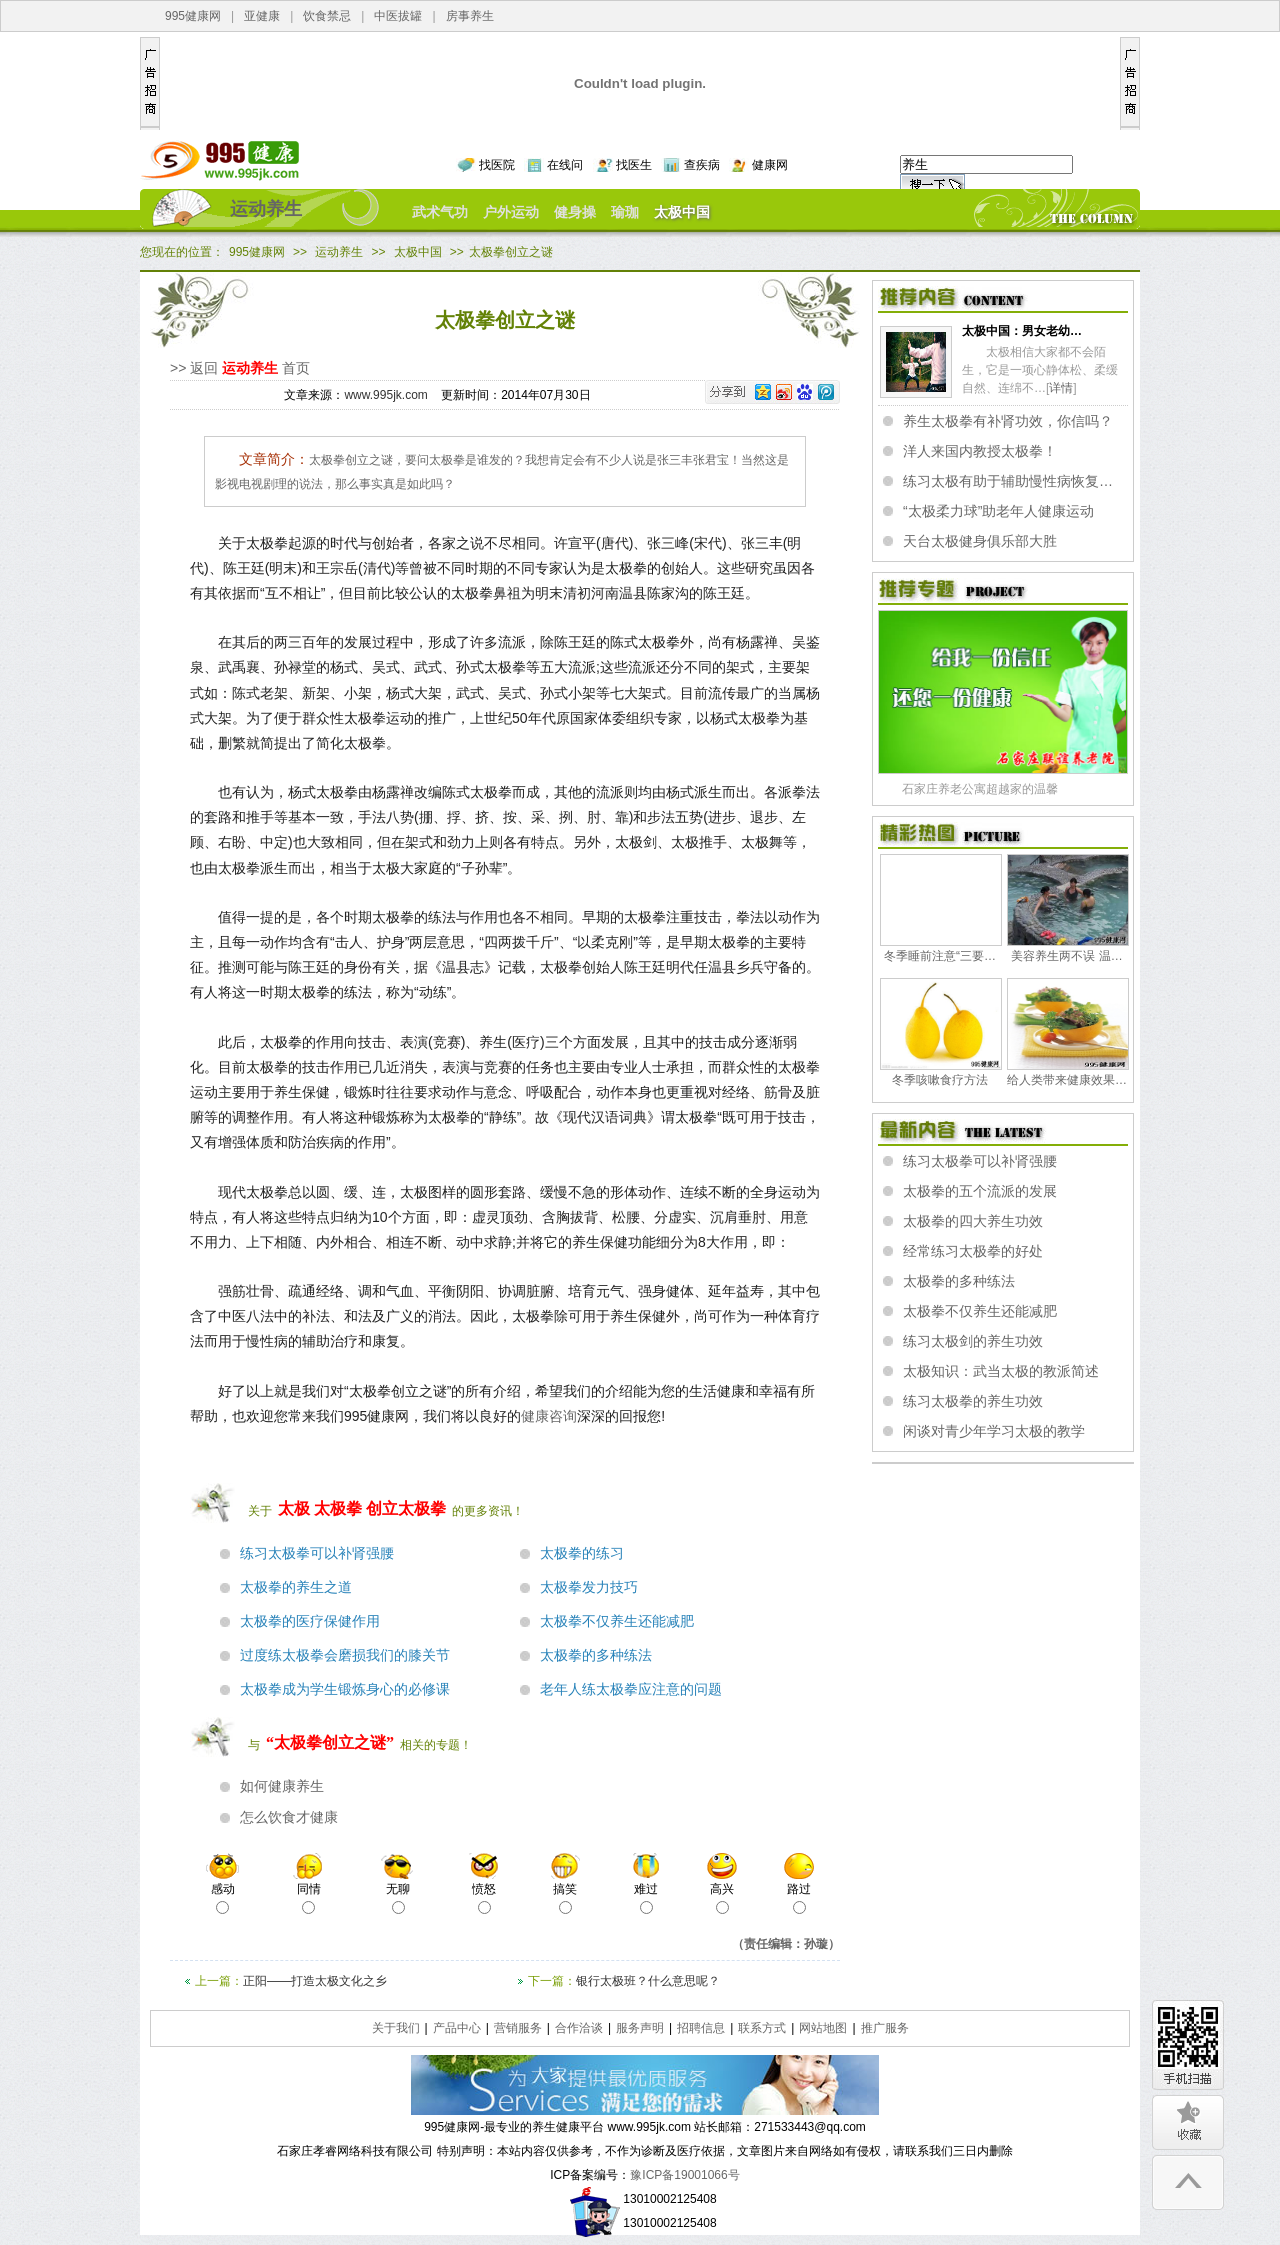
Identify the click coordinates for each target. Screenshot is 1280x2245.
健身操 (575, 212)
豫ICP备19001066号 (684, 2175)
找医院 (497, 165)
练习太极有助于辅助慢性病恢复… (1008, 481)
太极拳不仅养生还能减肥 (617, 1621)
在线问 (565, 165)
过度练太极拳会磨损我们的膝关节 (345, 1655)
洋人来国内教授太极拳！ (980, 451)
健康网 (770, 165)
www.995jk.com (385, 395)
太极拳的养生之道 (296, 1587)
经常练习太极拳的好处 (973, 1251)
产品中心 (457, 2028)
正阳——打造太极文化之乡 (315, 1981)
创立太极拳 (406, 1508)
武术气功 (440, 212)
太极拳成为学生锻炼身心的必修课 (345, 1689)
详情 (1061, 388)
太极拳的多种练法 (596, 1655)
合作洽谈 (579, 2028)
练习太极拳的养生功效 (973, 1401)
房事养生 (470, 16)
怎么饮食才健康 (289, 1817)
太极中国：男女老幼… (1022, 331)
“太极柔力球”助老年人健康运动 (998, 511)
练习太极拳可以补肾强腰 (317, 1553)
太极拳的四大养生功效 (973, 1221)
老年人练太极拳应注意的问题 (631, 1689)
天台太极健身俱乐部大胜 (980, 541)
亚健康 (262, 16)
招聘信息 (701, 2028)
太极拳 (338, 1508)
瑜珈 (625, 212)
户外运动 (511, 212)
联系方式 (762, 2028)
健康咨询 (549, 1416)
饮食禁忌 (327, 16)
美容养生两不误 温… (1066, 956)
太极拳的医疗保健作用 (310, 1621)
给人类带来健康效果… (1067, 1080)
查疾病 (702, 165)
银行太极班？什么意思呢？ (648, 1981)
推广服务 (885, 2028)
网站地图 (823, 2028)
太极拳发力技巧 (589, 1587)
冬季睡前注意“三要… (940, 956)
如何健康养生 (282, 1786)
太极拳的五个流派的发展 (980, 1191)
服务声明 (640, 2028)
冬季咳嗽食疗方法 (940, 1080)
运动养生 (266, 209)
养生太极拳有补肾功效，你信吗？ (1008, 421)
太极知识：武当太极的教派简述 (1001, 1371)
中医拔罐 (398, 16)
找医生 (634, 165)
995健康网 (193, 16)
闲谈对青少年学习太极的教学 (994, 1431)
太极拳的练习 (582, 1553)
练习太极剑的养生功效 (973, 1341)
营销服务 (518, 2028)
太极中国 (682, 212)
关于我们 (396, 2028)
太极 (294, 1508)
